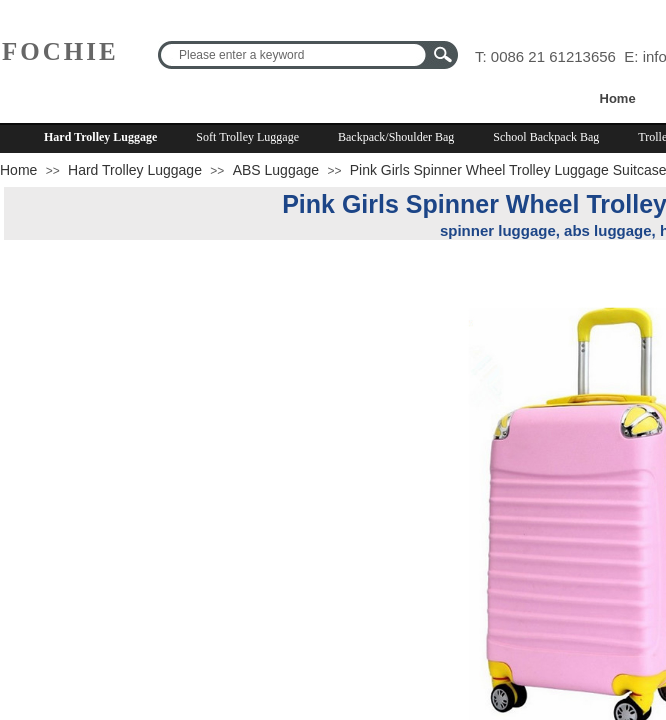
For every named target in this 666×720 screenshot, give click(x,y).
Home (618, 98)
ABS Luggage (276, 170)
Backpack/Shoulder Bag (396, 137)
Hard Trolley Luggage (100, 137)
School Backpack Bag (546, 137)
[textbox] (295, 55)
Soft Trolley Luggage (247, 137)
